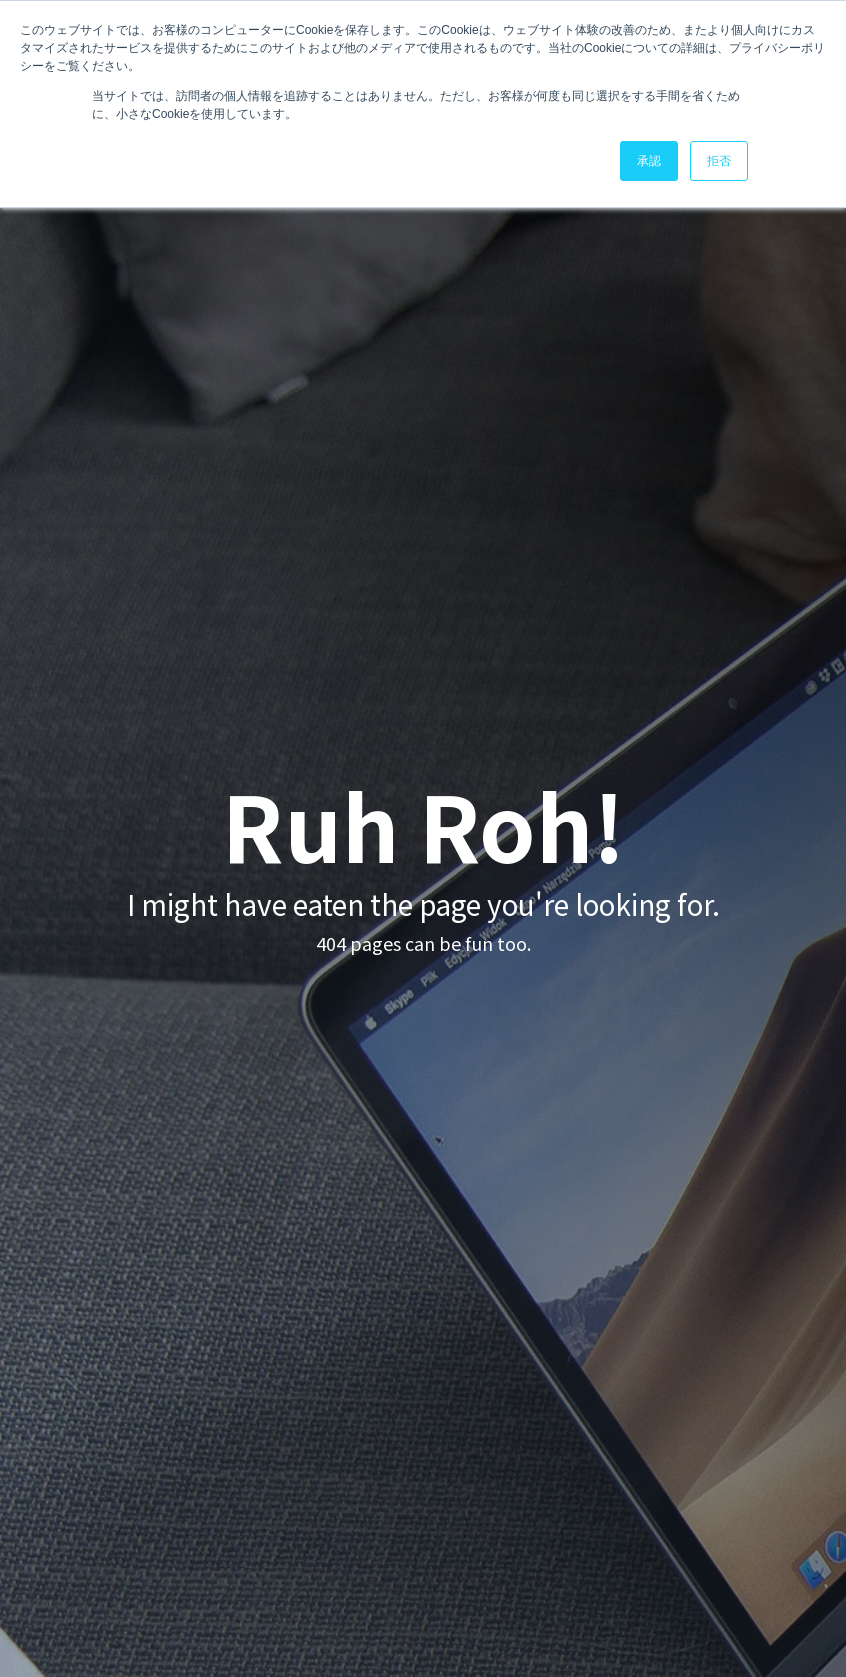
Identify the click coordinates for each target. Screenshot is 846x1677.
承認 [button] (649, 161)
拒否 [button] (719, 161)
